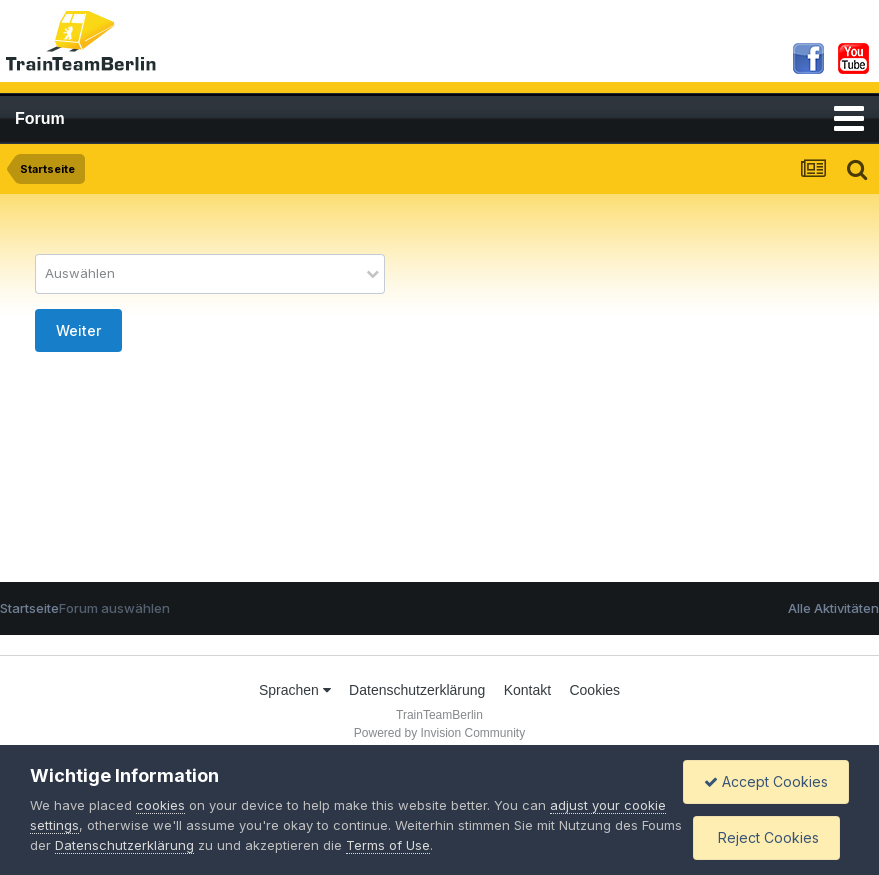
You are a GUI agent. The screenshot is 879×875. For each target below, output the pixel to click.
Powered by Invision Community (439, 733)
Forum (40, 118)
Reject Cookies (766, 837)
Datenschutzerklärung (417, 690)
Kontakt (527, 690)
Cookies (594, 690)
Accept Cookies (766, 781)
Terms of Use (388, 845)
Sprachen (295, 690)
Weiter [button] (78, 330)
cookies (160, 805)
